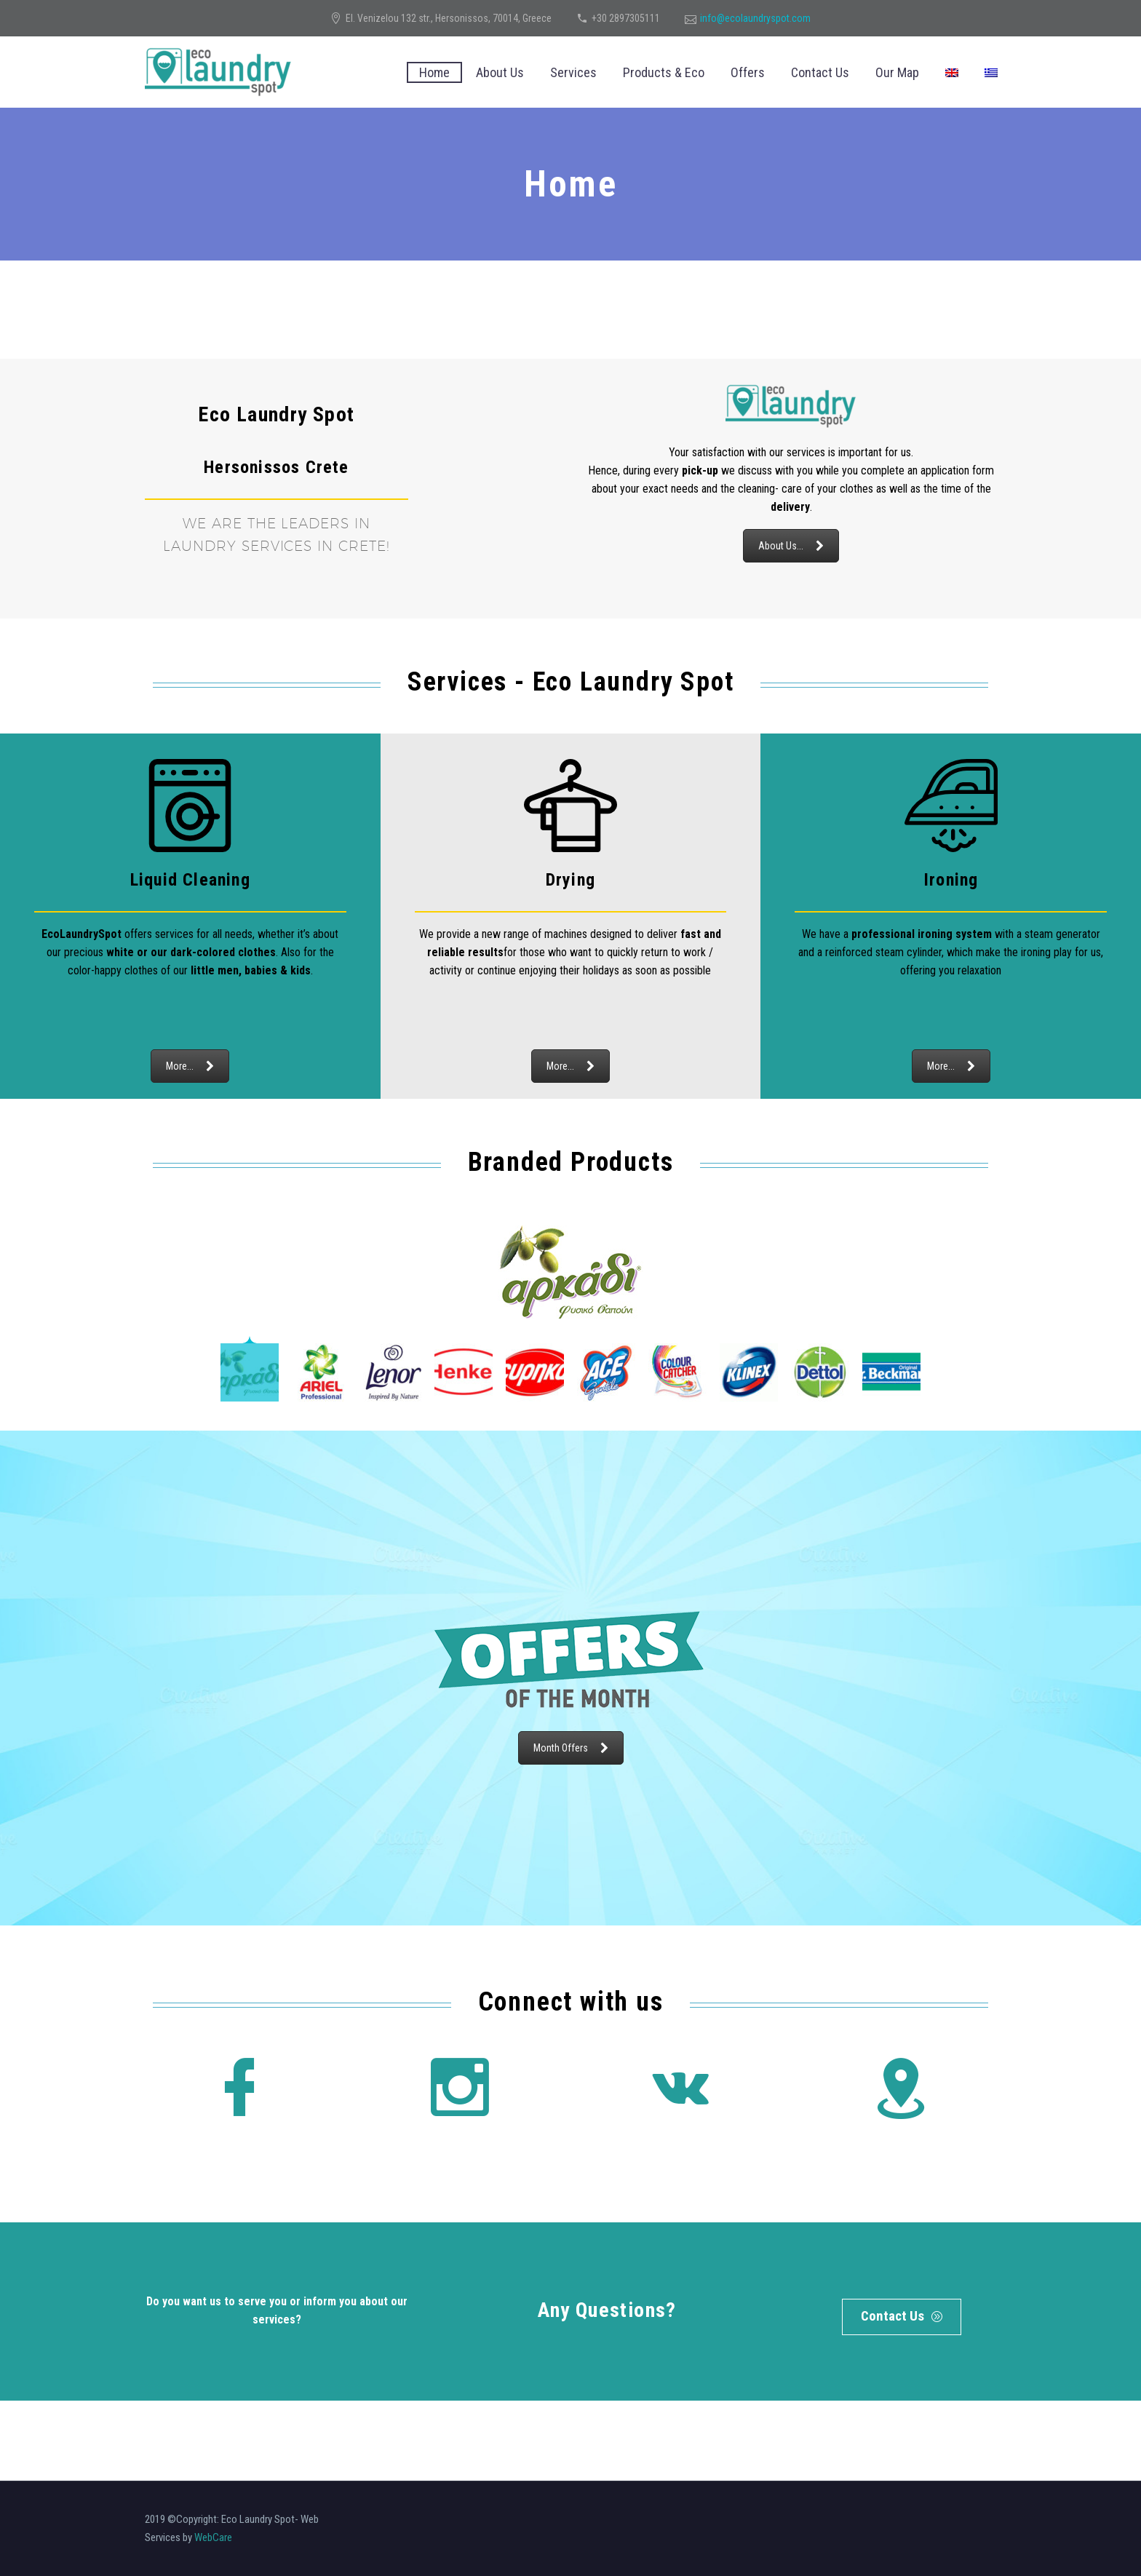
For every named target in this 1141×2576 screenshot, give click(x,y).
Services (573, 72)
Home (434, 72)
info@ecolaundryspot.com (755, 18)
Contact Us (820, 72)
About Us (500, 72)
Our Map (897, 72)
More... (190, 1066)
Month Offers (570, 1748)
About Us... (791, 546)
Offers (748, 72)
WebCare (213, 2537)
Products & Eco (663, 72)
